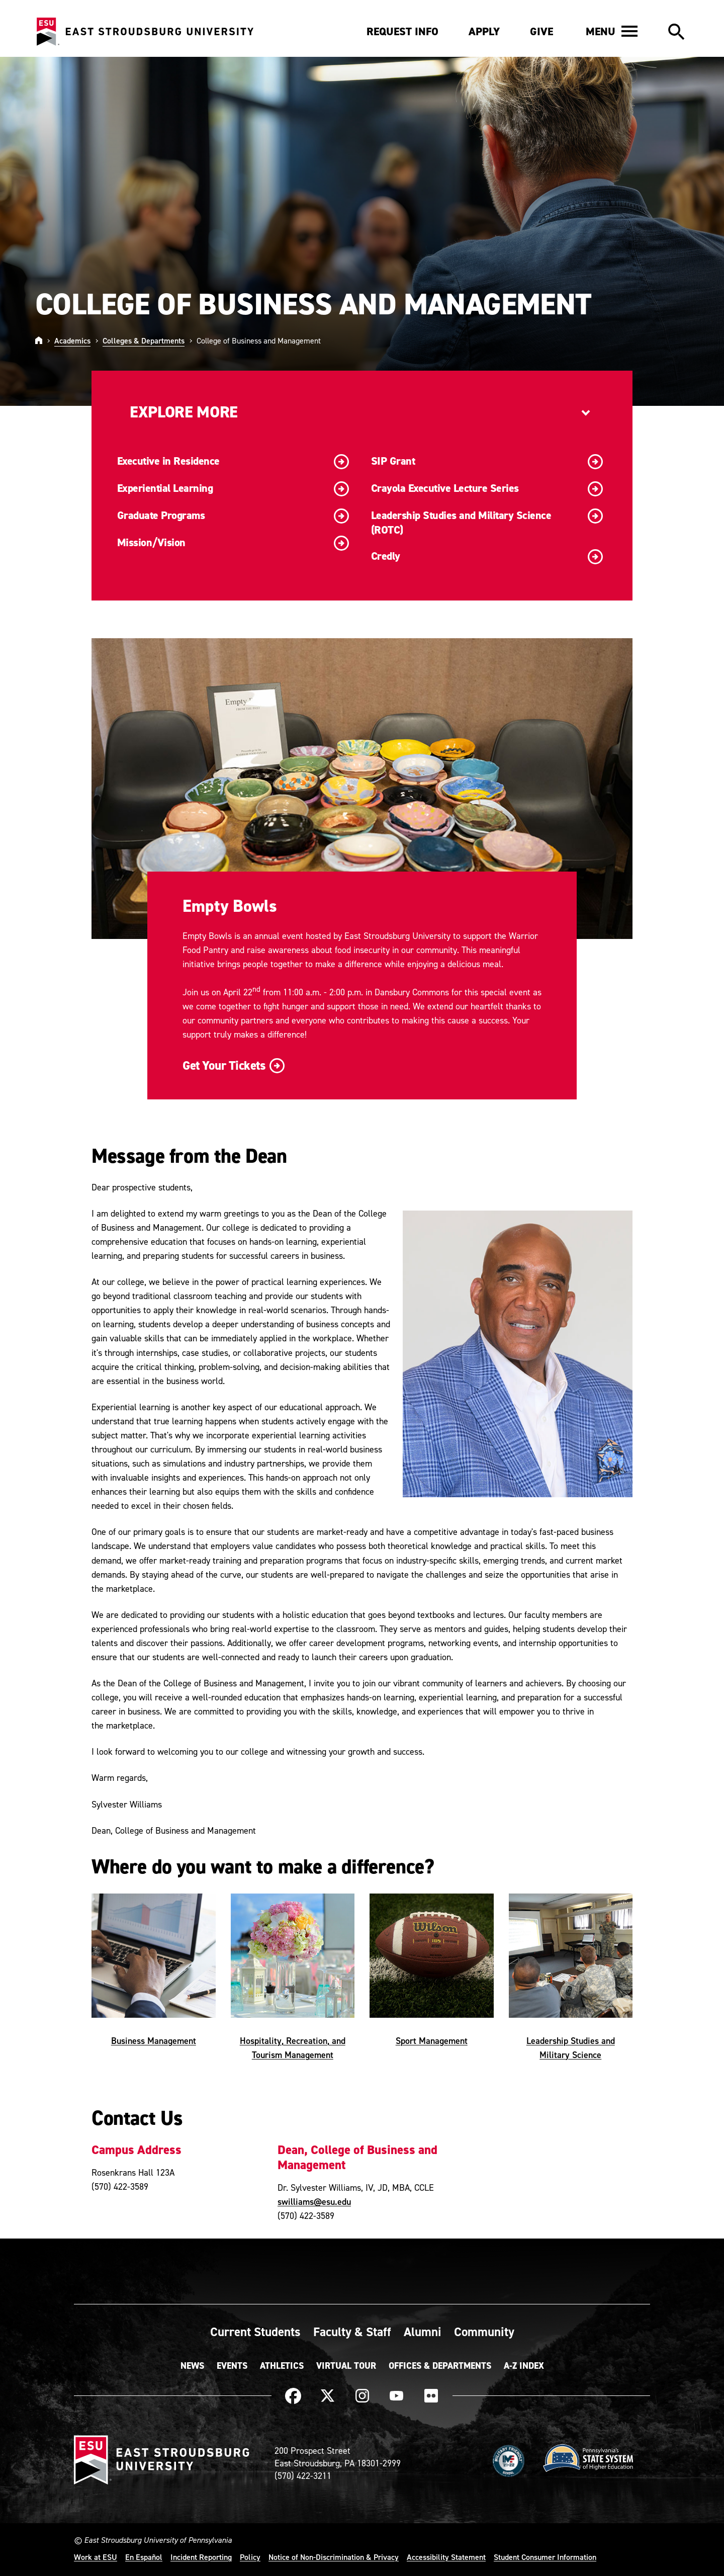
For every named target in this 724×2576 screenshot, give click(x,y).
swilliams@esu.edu (314, 2202)
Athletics (282, 2366)
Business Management (153, 2040)
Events (232, 2366)
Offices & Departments (440, 2366)
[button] (612, 31)
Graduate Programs (233, 516)
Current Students (255, 2332)
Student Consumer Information (545, 2557)
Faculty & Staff (352, 2332)
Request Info (402, 31)
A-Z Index (524, 2366)
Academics (72, 340)
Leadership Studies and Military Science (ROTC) (487, 522)
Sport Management (432, 2040)
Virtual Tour (346, 2366)
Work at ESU (95, 2557)
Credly (487, 556)
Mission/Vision (233, 543)
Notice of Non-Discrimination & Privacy (333, 2557)
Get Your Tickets (232, 1065)
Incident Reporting (201, 2557)
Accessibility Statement (446, 2557)
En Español (143, 2557)
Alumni (422, 2332)
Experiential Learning (233, 488)
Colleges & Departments (144, 340)
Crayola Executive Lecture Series (487, 488)
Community (484, 2332)
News (192, 2366)
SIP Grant (487, 461)
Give (541, 31)
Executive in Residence (233, 461)
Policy (250, 2557)
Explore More (184, 411)
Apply (484, 31)
